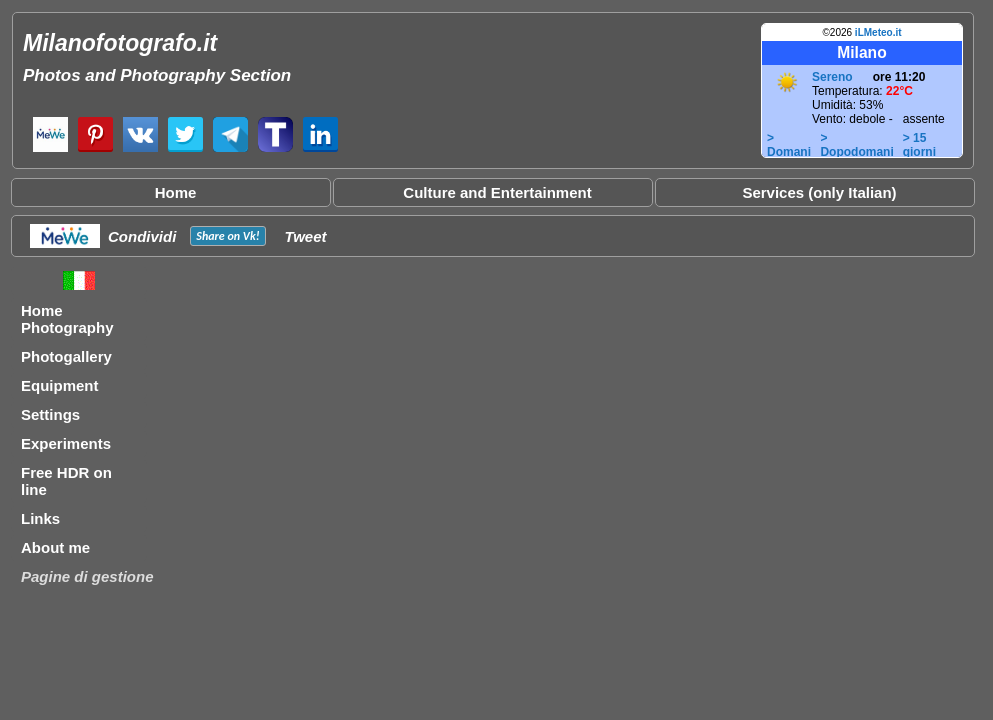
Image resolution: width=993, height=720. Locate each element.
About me (55, 547)
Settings (50, 414)
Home (176, 192)
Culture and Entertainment (497, 192)
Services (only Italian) (819, 192)
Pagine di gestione (87, 576)
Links (40, 518)
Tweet (306, 236)
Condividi (142, 236)
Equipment (60, 385)
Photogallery (66, 356)
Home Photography (67, 319)
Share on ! (227, 236)
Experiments (66, 443)
